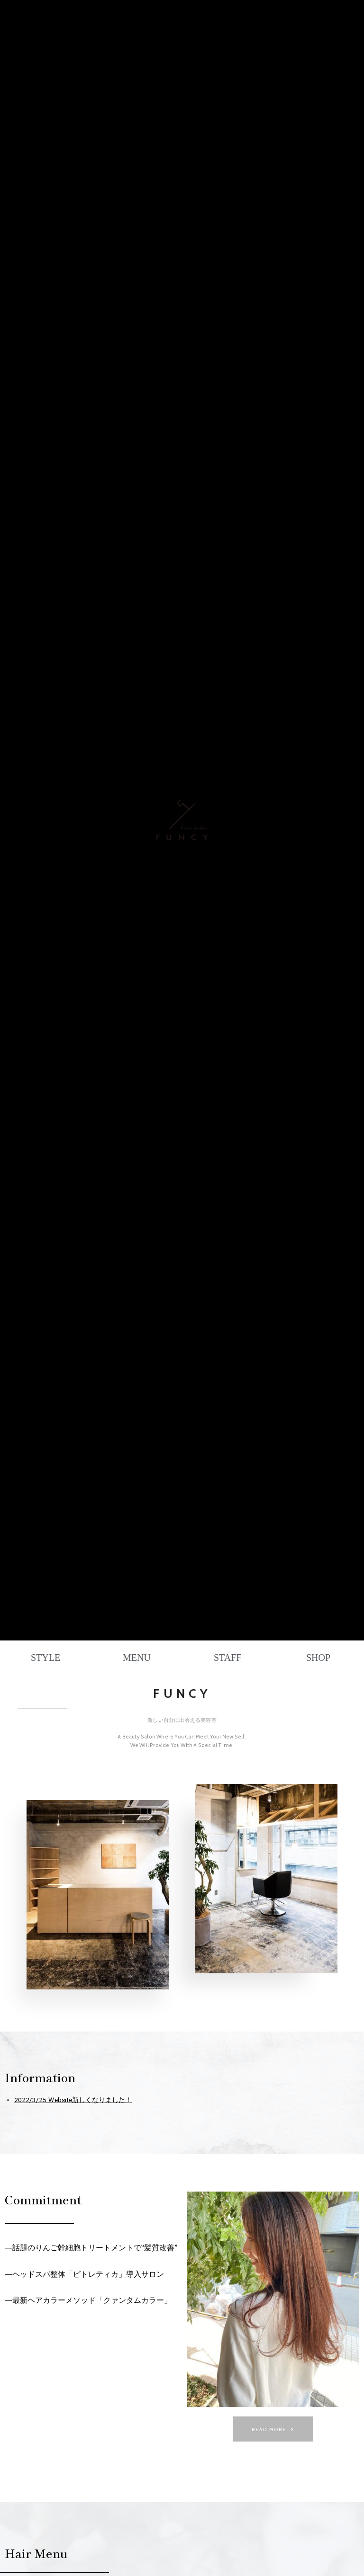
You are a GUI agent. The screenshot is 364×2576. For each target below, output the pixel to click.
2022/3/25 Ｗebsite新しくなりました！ (73, 2100)
